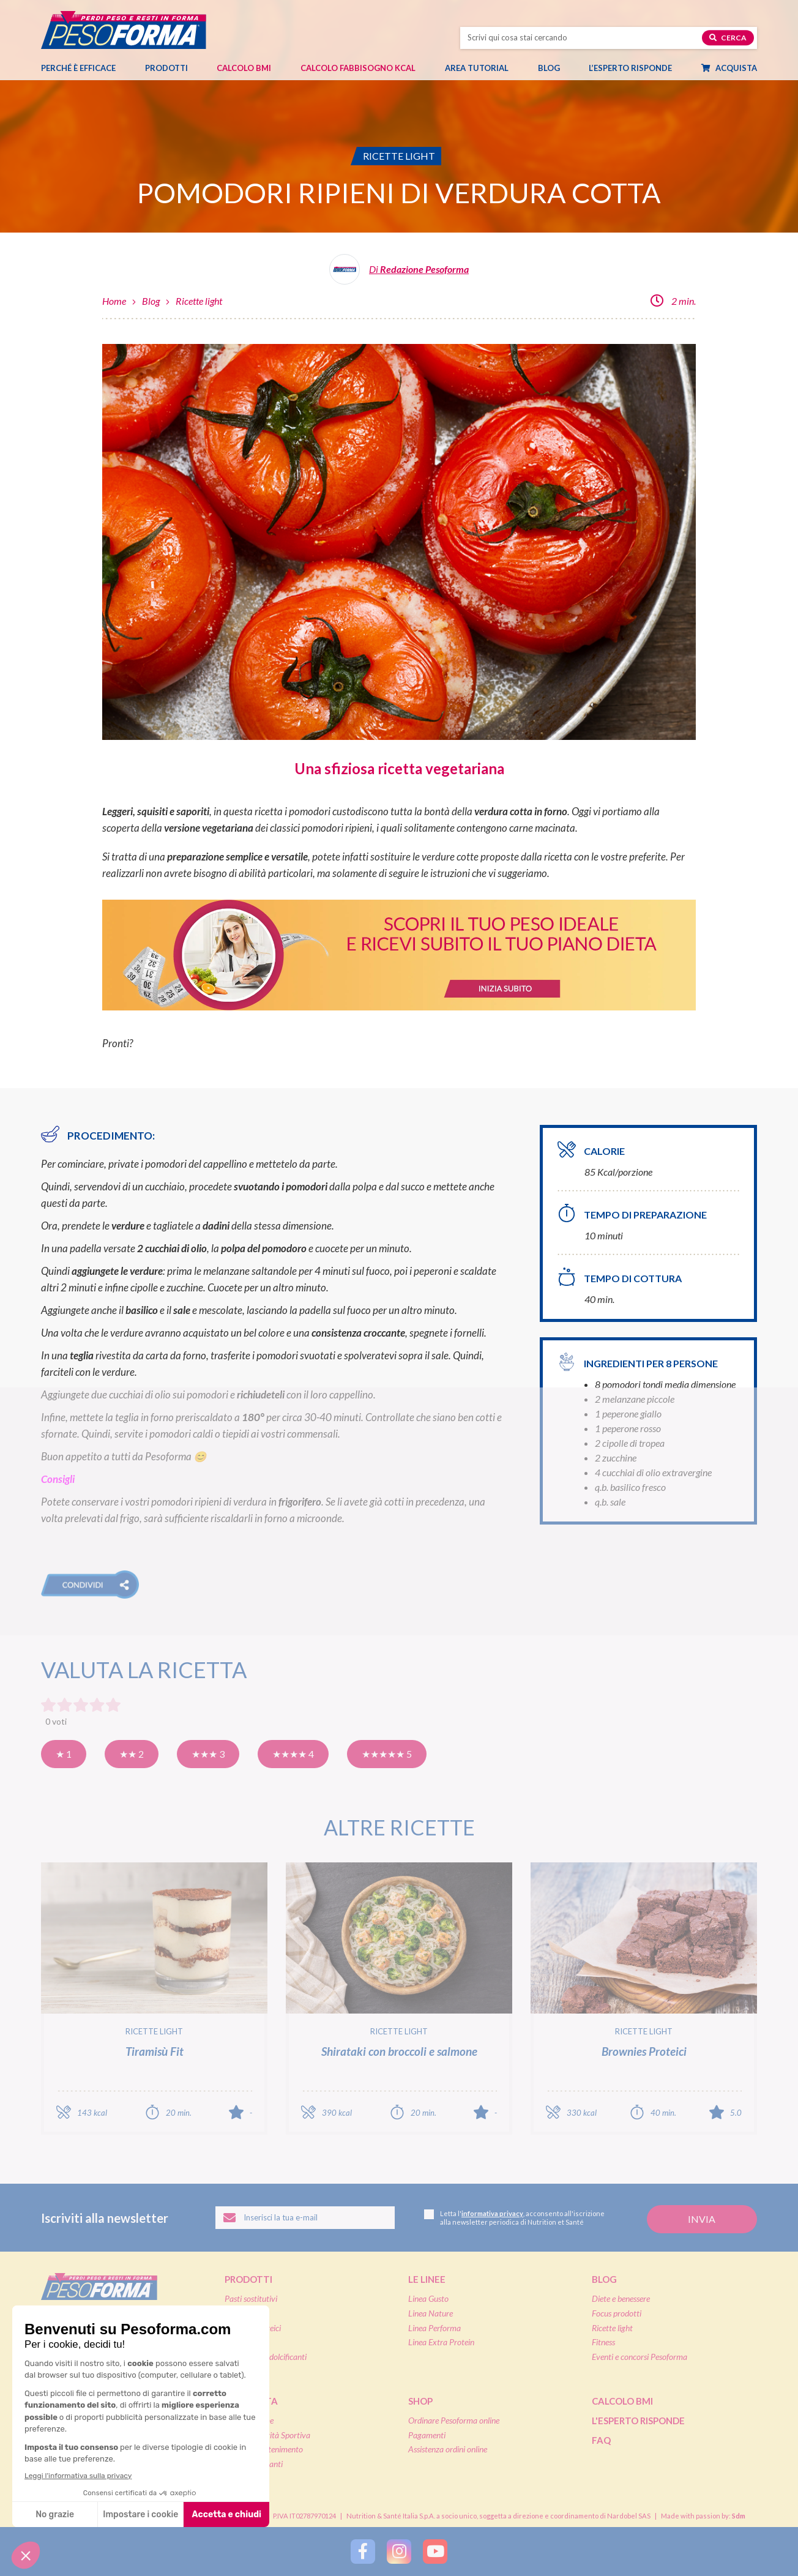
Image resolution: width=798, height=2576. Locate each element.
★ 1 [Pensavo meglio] (64, 1754)
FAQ (601, 2440)
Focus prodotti (616, 2313)
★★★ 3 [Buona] (208, 1754)
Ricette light (199, 301)
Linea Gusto (428, 2298)
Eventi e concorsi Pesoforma (639, 2356)
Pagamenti (427, 2435)
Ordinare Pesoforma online (453, 2420)
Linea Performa (434, 2328)
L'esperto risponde (638, 2420)
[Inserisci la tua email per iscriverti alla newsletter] (305, 2218)
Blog (555, 68)
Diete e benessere (621, 2298)
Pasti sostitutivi (251, 2298)
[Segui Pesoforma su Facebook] (363, 2551)
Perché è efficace (78, 68)
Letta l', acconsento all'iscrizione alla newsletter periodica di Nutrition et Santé (514, 2217)
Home (114, 301)
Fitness (603, 2342)
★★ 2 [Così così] (131, 1754)
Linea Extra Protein (441, 2342)
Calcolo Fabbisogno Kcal (358, 68)
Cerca (728, 37)
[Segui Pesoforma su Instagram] (399, 2551)
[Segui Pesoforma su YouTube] (435, 2551)
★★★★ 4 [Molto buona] (293, 1754)
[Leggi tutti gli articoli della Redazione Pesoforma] (399, 274)
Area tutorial (483, 68)
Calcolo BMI (244, 68)
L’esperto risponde (630, 68)
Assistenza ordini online (447, 2449)
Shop (420, 2400)
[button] (90, 1584)
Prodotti (172, 68)
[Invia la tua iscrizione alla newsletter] (702, 2219)
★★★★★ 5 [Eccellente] (387, 1754)
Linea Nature (430, 2313)
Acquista (735, 68)
